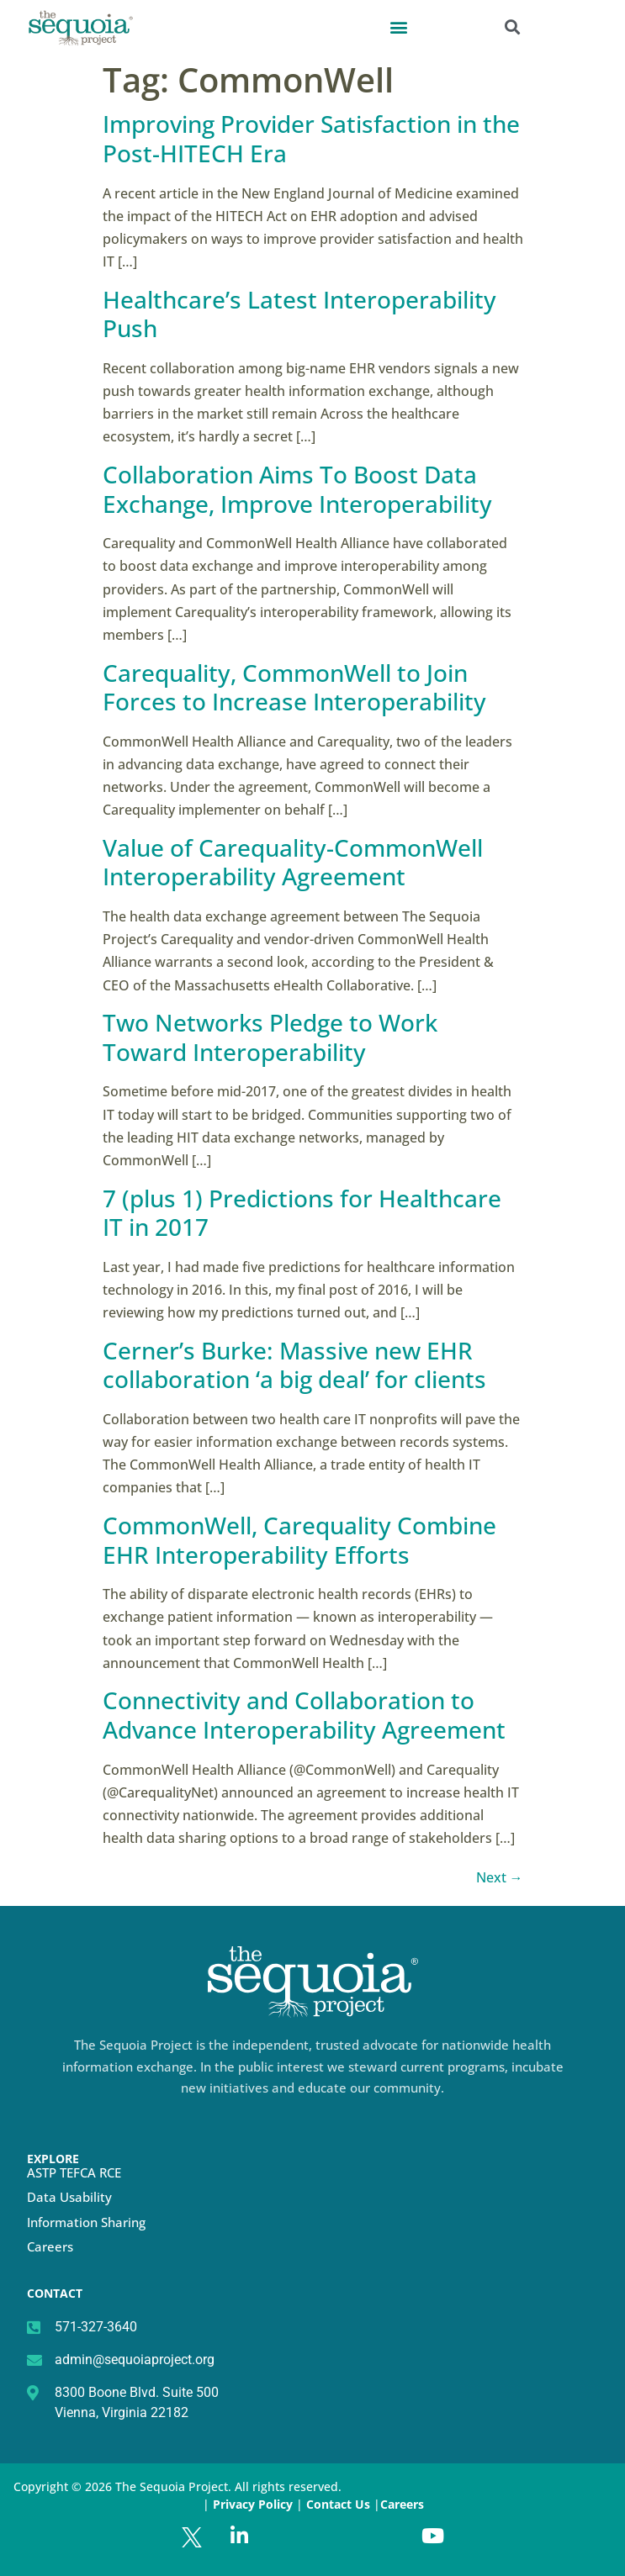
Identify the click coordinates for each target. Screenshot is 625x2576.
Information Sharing (86, 2222)
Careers (50, 2246)
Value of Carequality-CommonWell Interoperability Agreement (293, 862)
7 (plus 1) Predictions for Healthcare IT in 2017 (302, 1212)
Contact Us (339, 2504)
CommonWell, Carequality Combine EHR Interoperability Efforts (299, 1539)
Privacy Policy (253, 2504)
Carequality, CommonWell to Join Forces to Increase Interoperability (294, 687)
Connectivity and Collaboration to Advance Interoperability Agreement (304, 1714)
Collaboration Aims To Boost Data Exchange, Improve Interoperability (297, 489)
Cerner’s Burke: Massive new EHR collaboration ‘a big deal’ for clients (294, 1365)
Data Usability (69, 2196)
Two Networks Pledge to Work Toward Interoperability (270, 1037)
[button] (398, 26)
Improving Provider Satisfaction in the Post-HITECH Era (311, 138)
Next (499, 1877)
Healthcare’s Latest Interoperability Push (299, 314)
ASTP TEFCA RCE (74, 2172)
